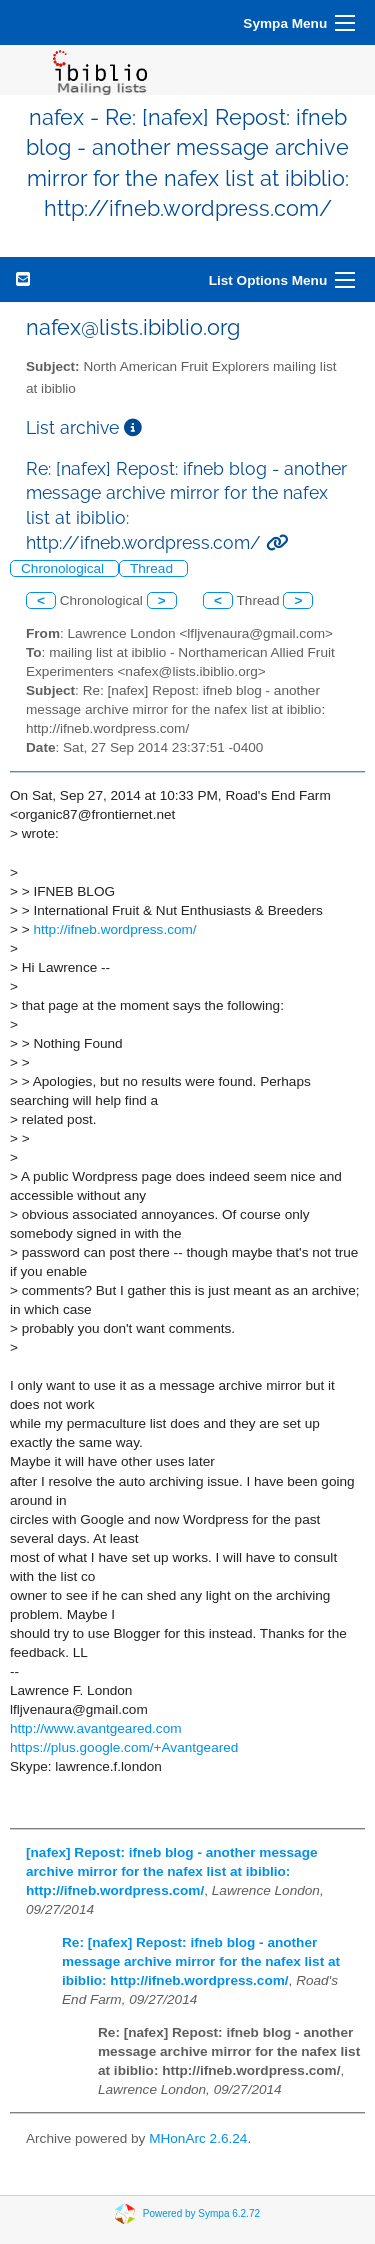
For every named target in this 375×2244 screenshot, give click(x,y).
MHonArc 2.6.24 (198, 2138)
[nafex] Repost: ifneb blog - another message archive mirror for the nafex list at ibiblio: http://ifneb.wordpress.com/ (172, 1871)
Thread (153, 568)
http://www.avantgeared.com (96, 1728)
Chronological (64, 568)
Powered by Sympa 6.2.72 (201, 2213)
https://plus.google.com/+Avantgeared (124, 1747)
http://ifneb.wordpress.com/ (114, 929)
